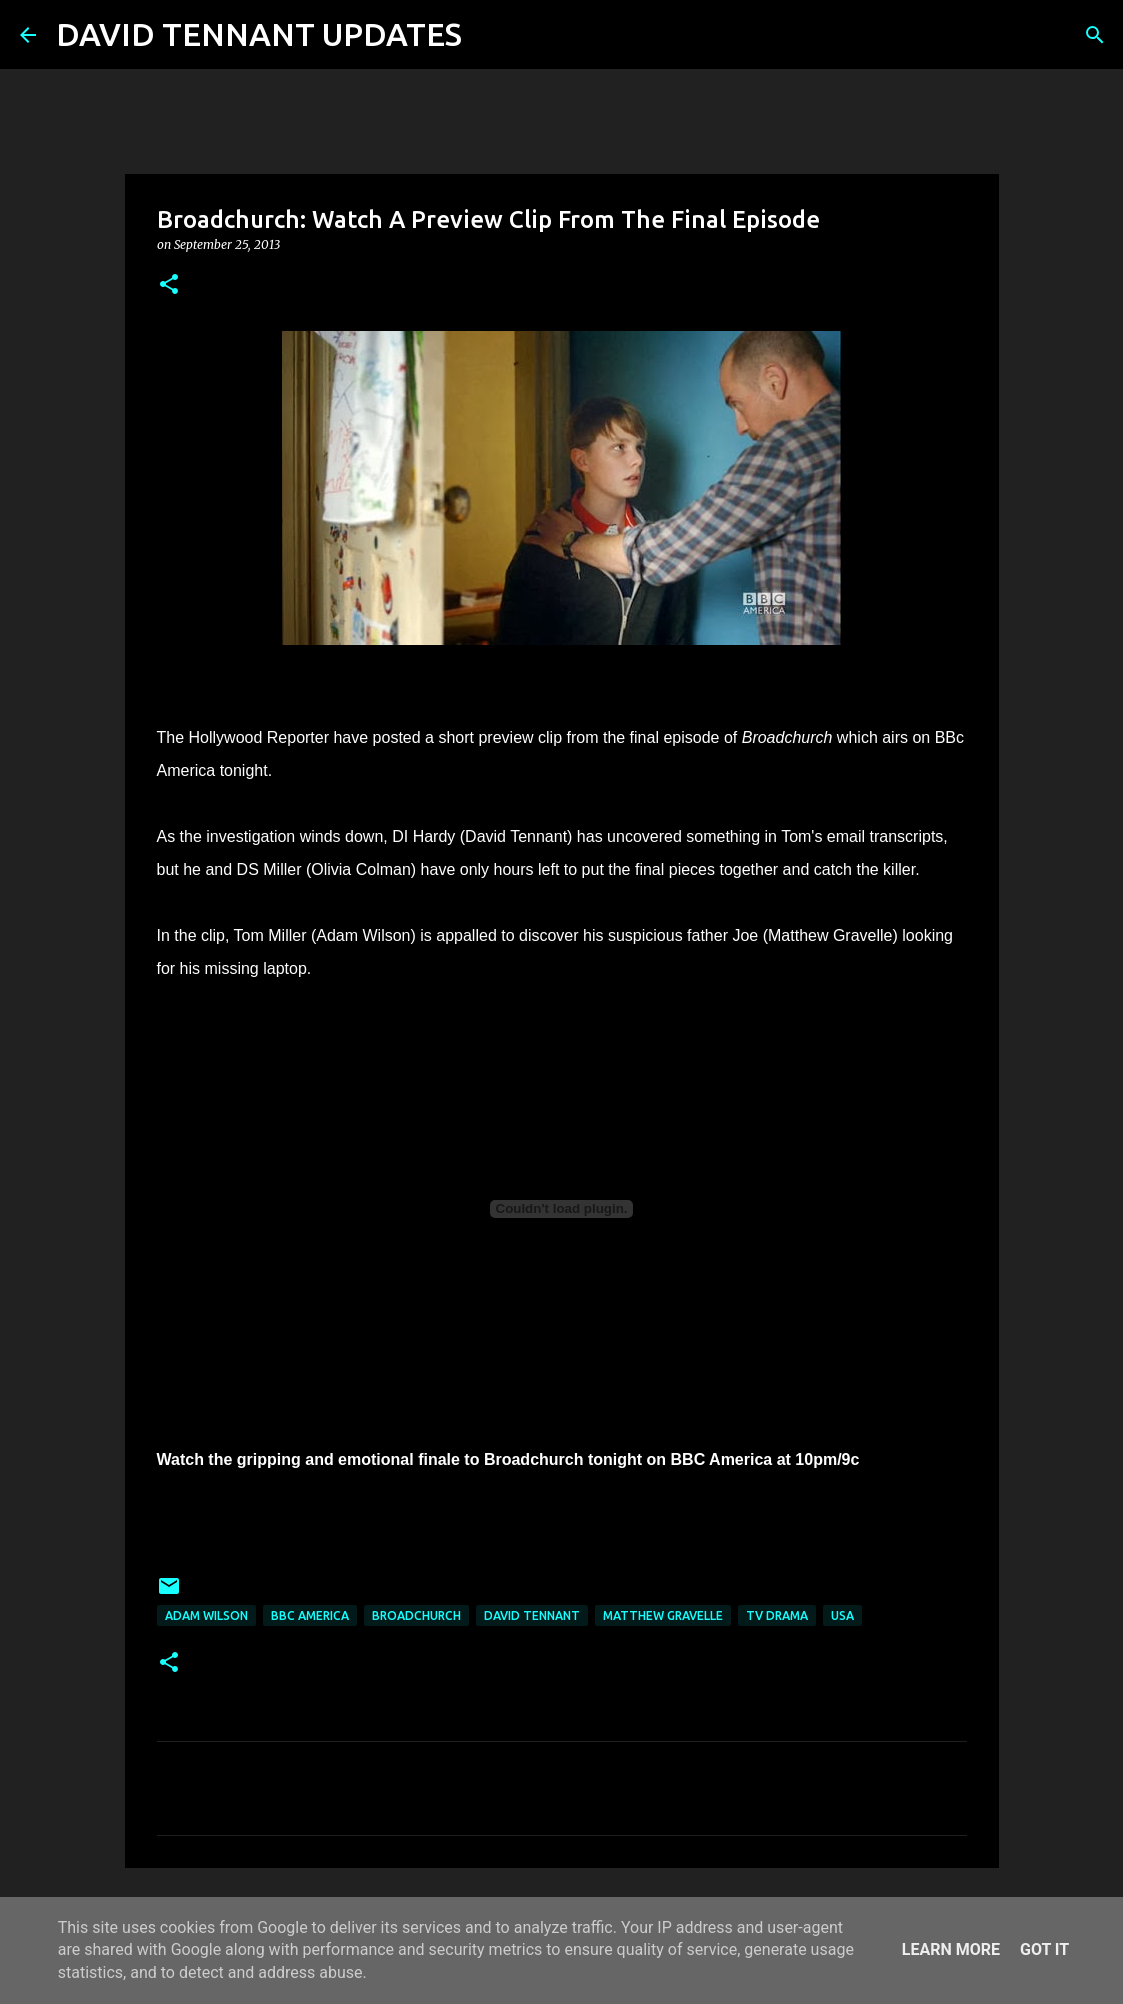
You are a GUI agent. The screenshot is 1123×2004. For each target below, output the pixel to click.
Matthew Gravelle (663, 1615)
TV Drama (777, 1615)
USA (842, 1615)
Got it (1044, 1949)
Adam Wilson (206, 1615)
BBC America (310, 1615)
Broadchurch (416, 1615)
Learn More (951, 1949)
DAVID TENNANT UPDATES (259, 34)
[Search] (490, 35)
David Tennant (532, 1615)
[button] (169, 285)
